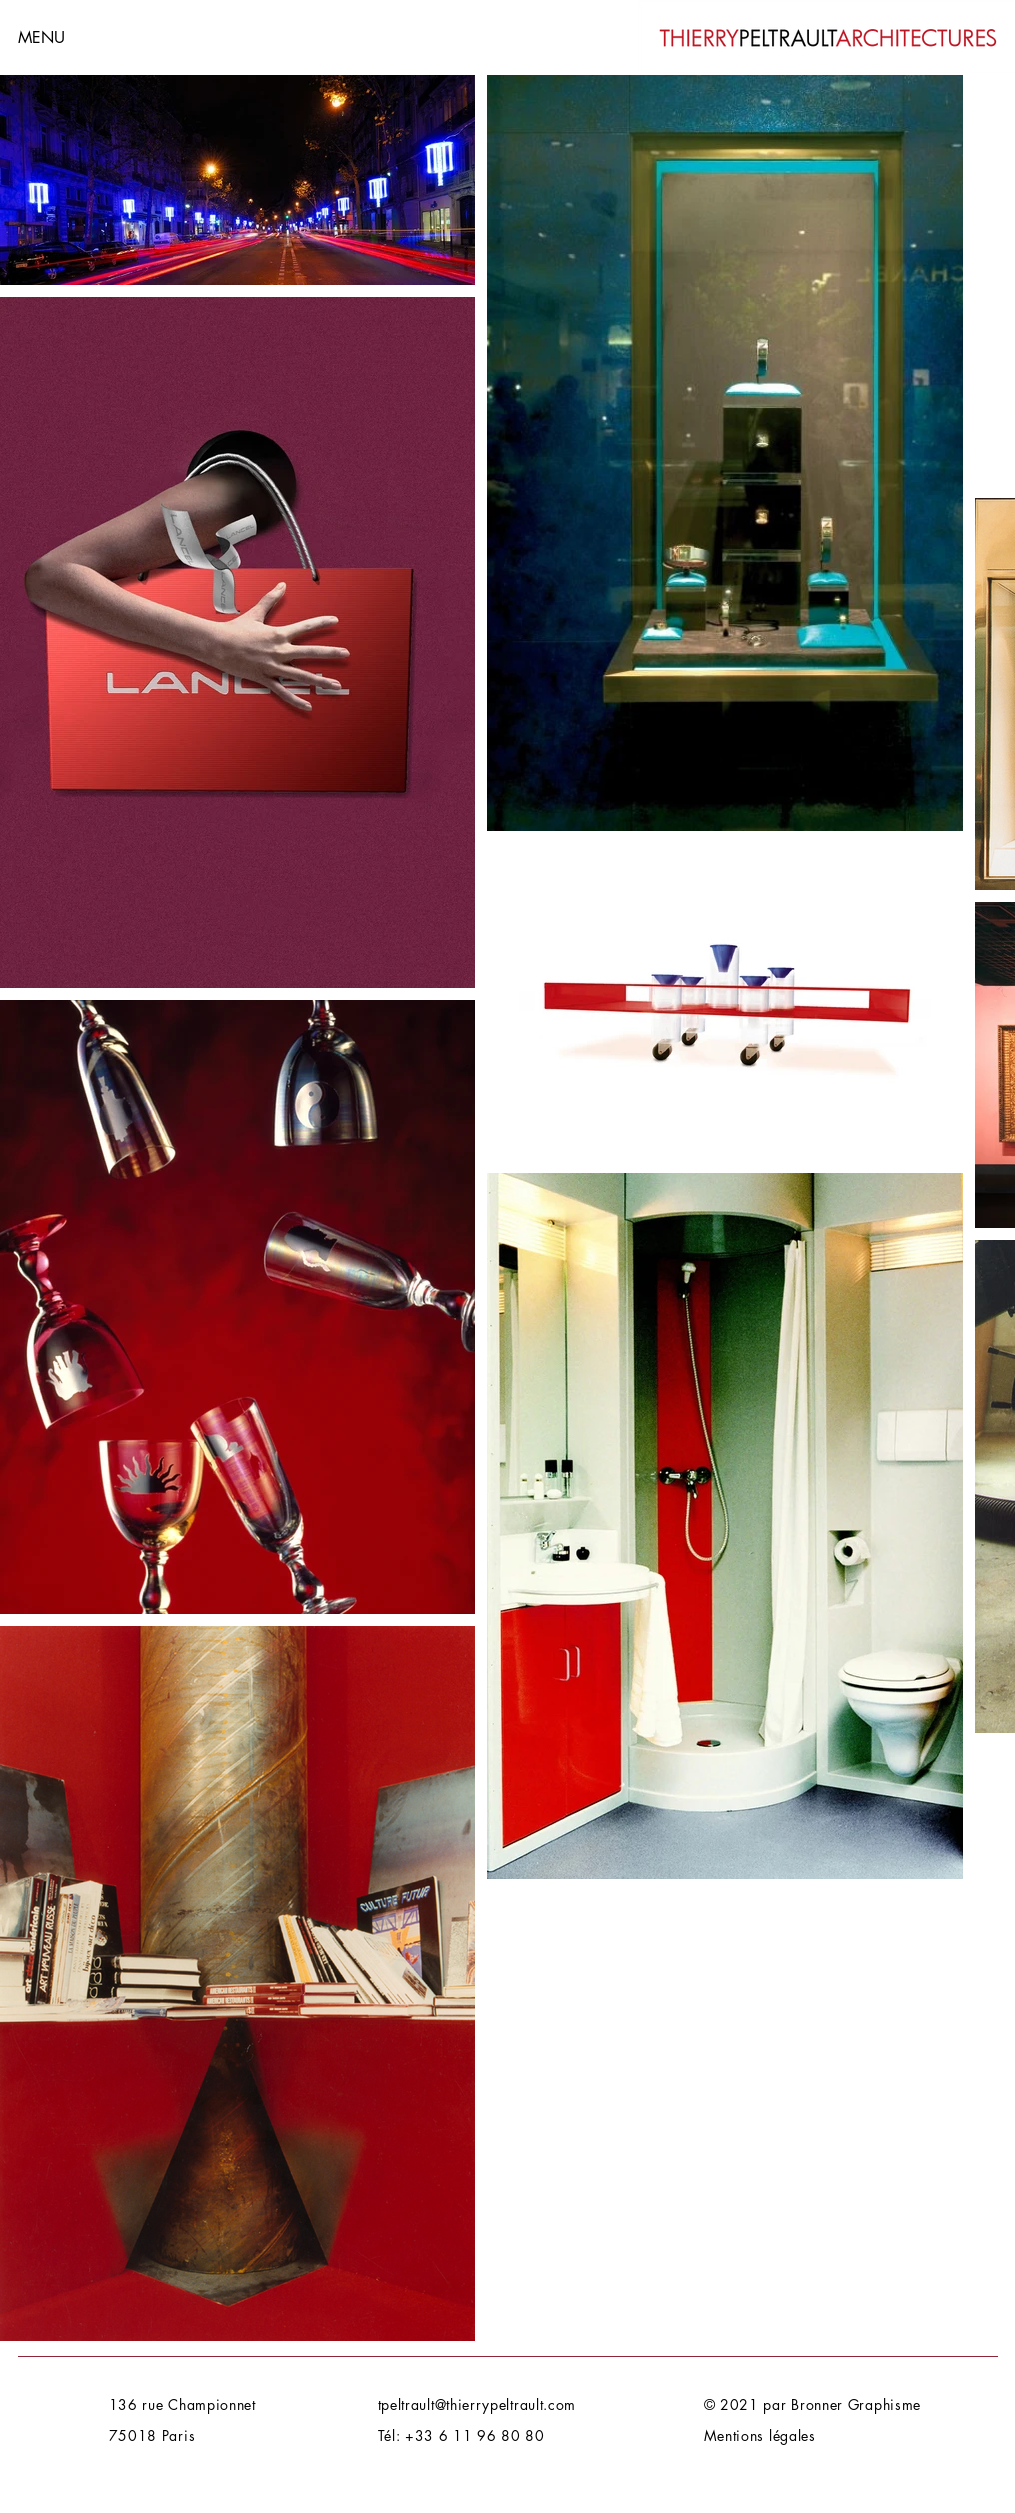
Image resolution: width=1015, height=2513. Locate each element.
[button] (89, 37)
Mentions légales (760, 2435)
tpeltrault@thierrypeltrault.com (477, 2404)
